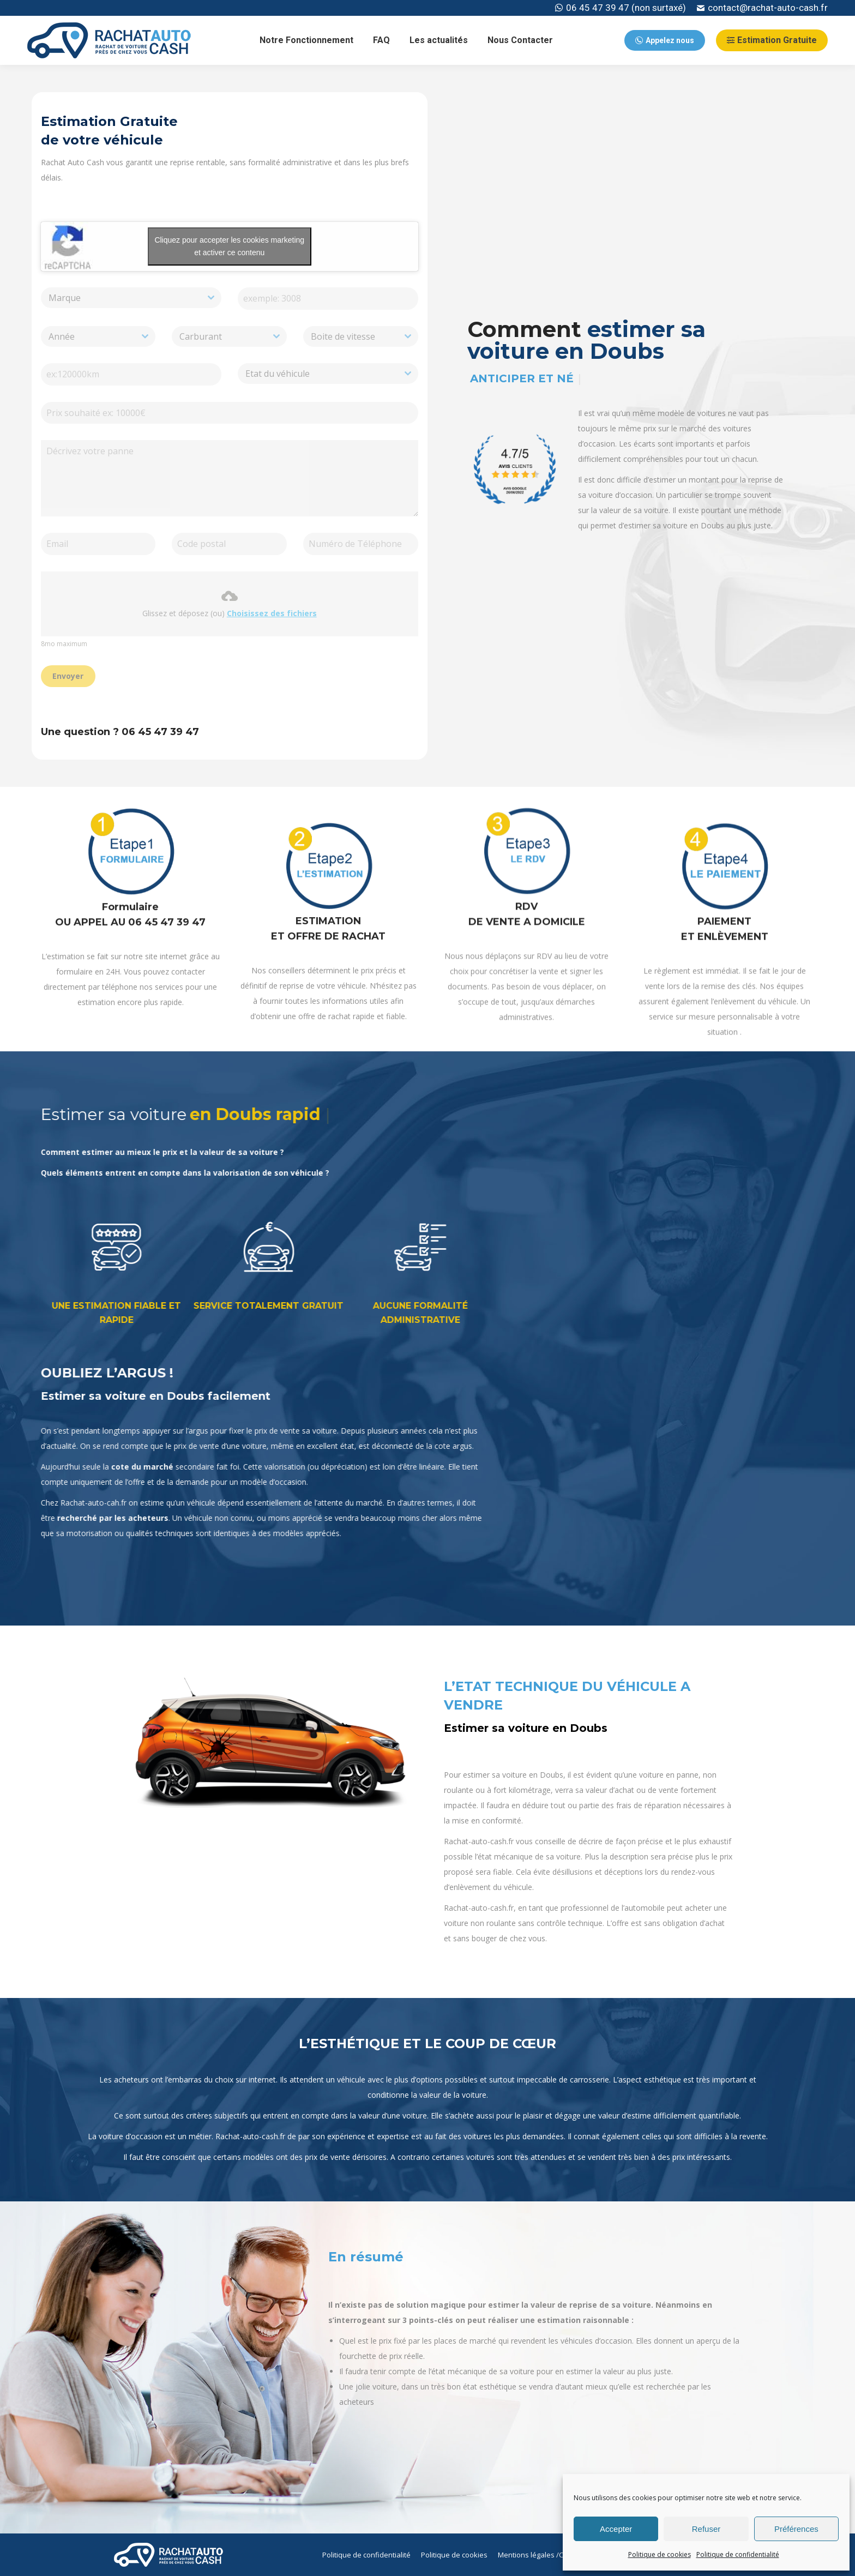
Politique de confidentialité (737, 2554)
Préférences (796, 2528)
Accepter (616, 2528)
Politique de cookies (659, 2554)
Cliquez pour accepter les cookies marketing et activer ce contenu (222, 246)
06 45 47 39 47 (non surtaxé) (620, 8)
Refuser (706, 2528)
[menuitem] (306, 40)
